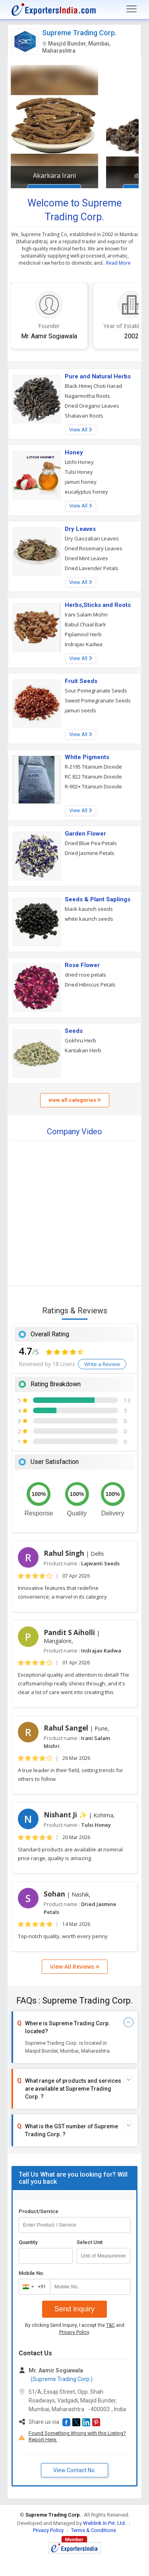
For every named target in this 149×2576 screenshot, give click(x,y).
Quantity (28, 2242)
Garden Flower (85, 833)
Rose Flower (82, 965)
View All (80, 430)
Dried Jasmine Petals (89, 853)
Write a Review (102, 1364)
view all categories (74, 1100)
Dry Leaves (80, 528)
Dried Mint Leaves (86, 558)
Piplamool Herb (83, 634)
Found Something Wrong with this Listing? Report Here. (77, 2436)
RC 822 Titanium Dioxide (93, 776)
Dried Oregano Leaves (92, 405)
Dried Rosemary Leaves (93, 548)
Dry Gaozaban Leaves (92, 538)
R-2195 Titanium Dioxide (93, 766)
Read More (118, 263)
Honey (74, 452)
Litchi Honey (79, 462)
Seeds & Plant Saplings (97, 899)
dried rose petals (85, 974)
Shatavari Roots (84, 415)
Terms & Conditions (93, 2530)
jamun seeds (80, 710)
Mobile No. (32, 2273)
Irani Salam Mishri (86, 614)
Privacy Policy (74, 2332)
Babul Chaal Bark (85, 624)
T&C (110, 2325)
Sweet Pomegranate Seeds (98, 700)
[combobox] (32, 2287)
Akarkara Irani (54, 175)
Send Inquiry (74, 2309)
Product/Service (38, 2211)
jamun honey (81, 481)
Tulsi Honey (79, 471)
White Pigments (87, 757)
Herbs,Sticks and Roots (98, 605)
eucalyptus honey (86, 491)
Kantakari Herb (83, 1050)
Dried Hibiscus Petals (90, 984)
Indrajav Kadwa (84, 644)
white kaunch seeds (89, 918)
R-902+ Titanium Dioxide (93, 786)
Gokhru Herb (80, 1040)
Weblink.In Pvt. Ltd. (104, 2523)
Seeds (74, 1030)
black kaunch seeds (89, 908)
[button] (66, 2422)
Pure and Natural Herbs (98, 376)
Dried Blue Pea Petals (91, 843)
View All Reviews (74, 1966)
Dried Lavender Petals (91, 568)
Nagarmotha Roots (87, 395)
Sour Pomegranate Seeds (96, 690)
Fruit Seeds (81, 681)
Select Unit (90, 2242)
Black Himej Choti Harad (93, 385)
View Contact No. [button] (74, 2470)
